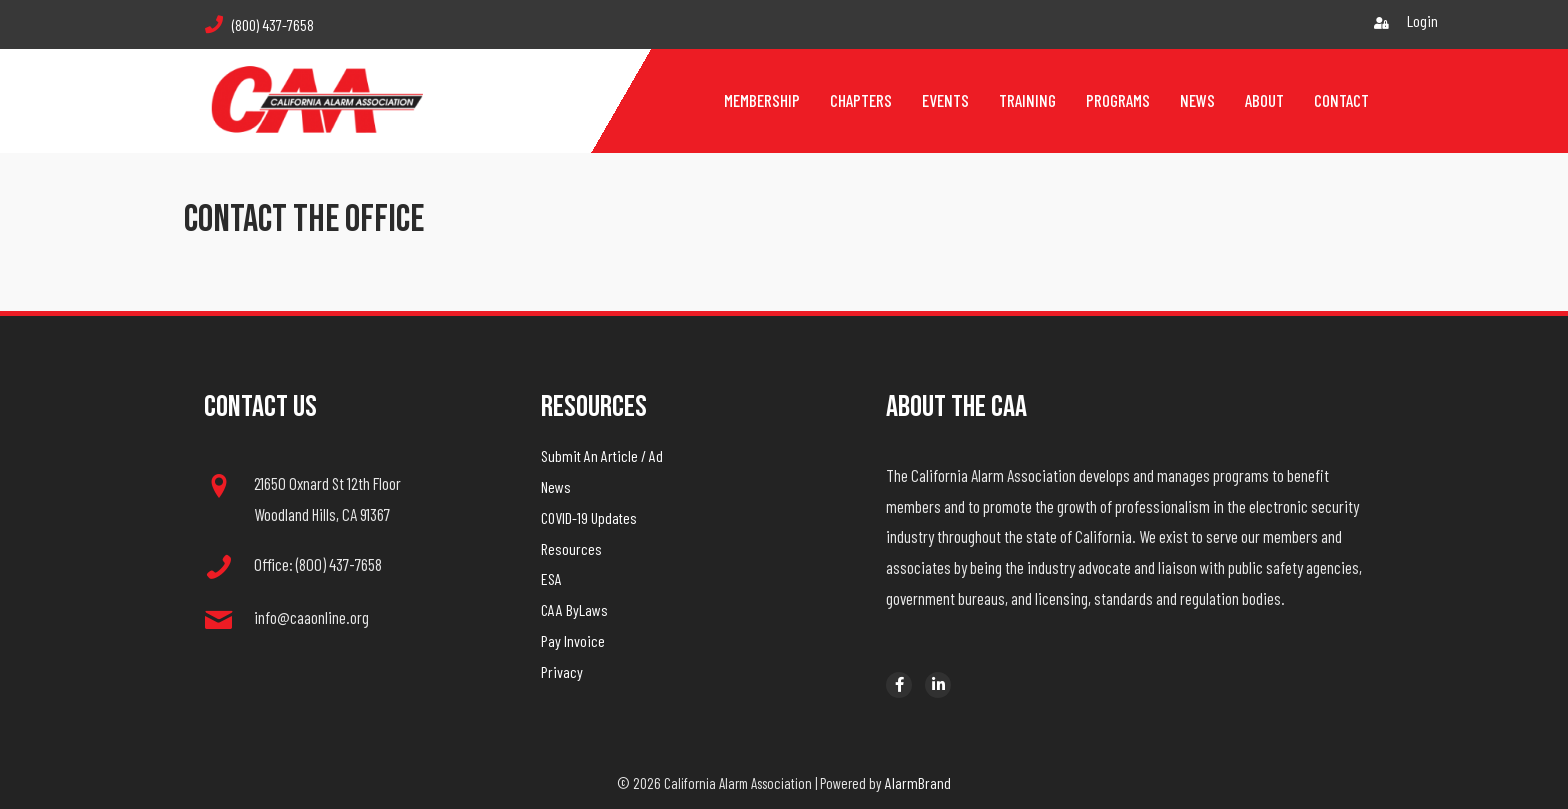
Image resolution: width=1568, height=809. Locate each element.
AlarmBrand (918, 782)
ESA (551, 578)
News (556, 486)
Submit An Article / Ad (602, 455)
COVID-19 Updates (589, 517)
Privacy (562, 671)
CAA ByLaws (574, 609)
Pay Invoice (573, 640)
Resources (571, 548)
